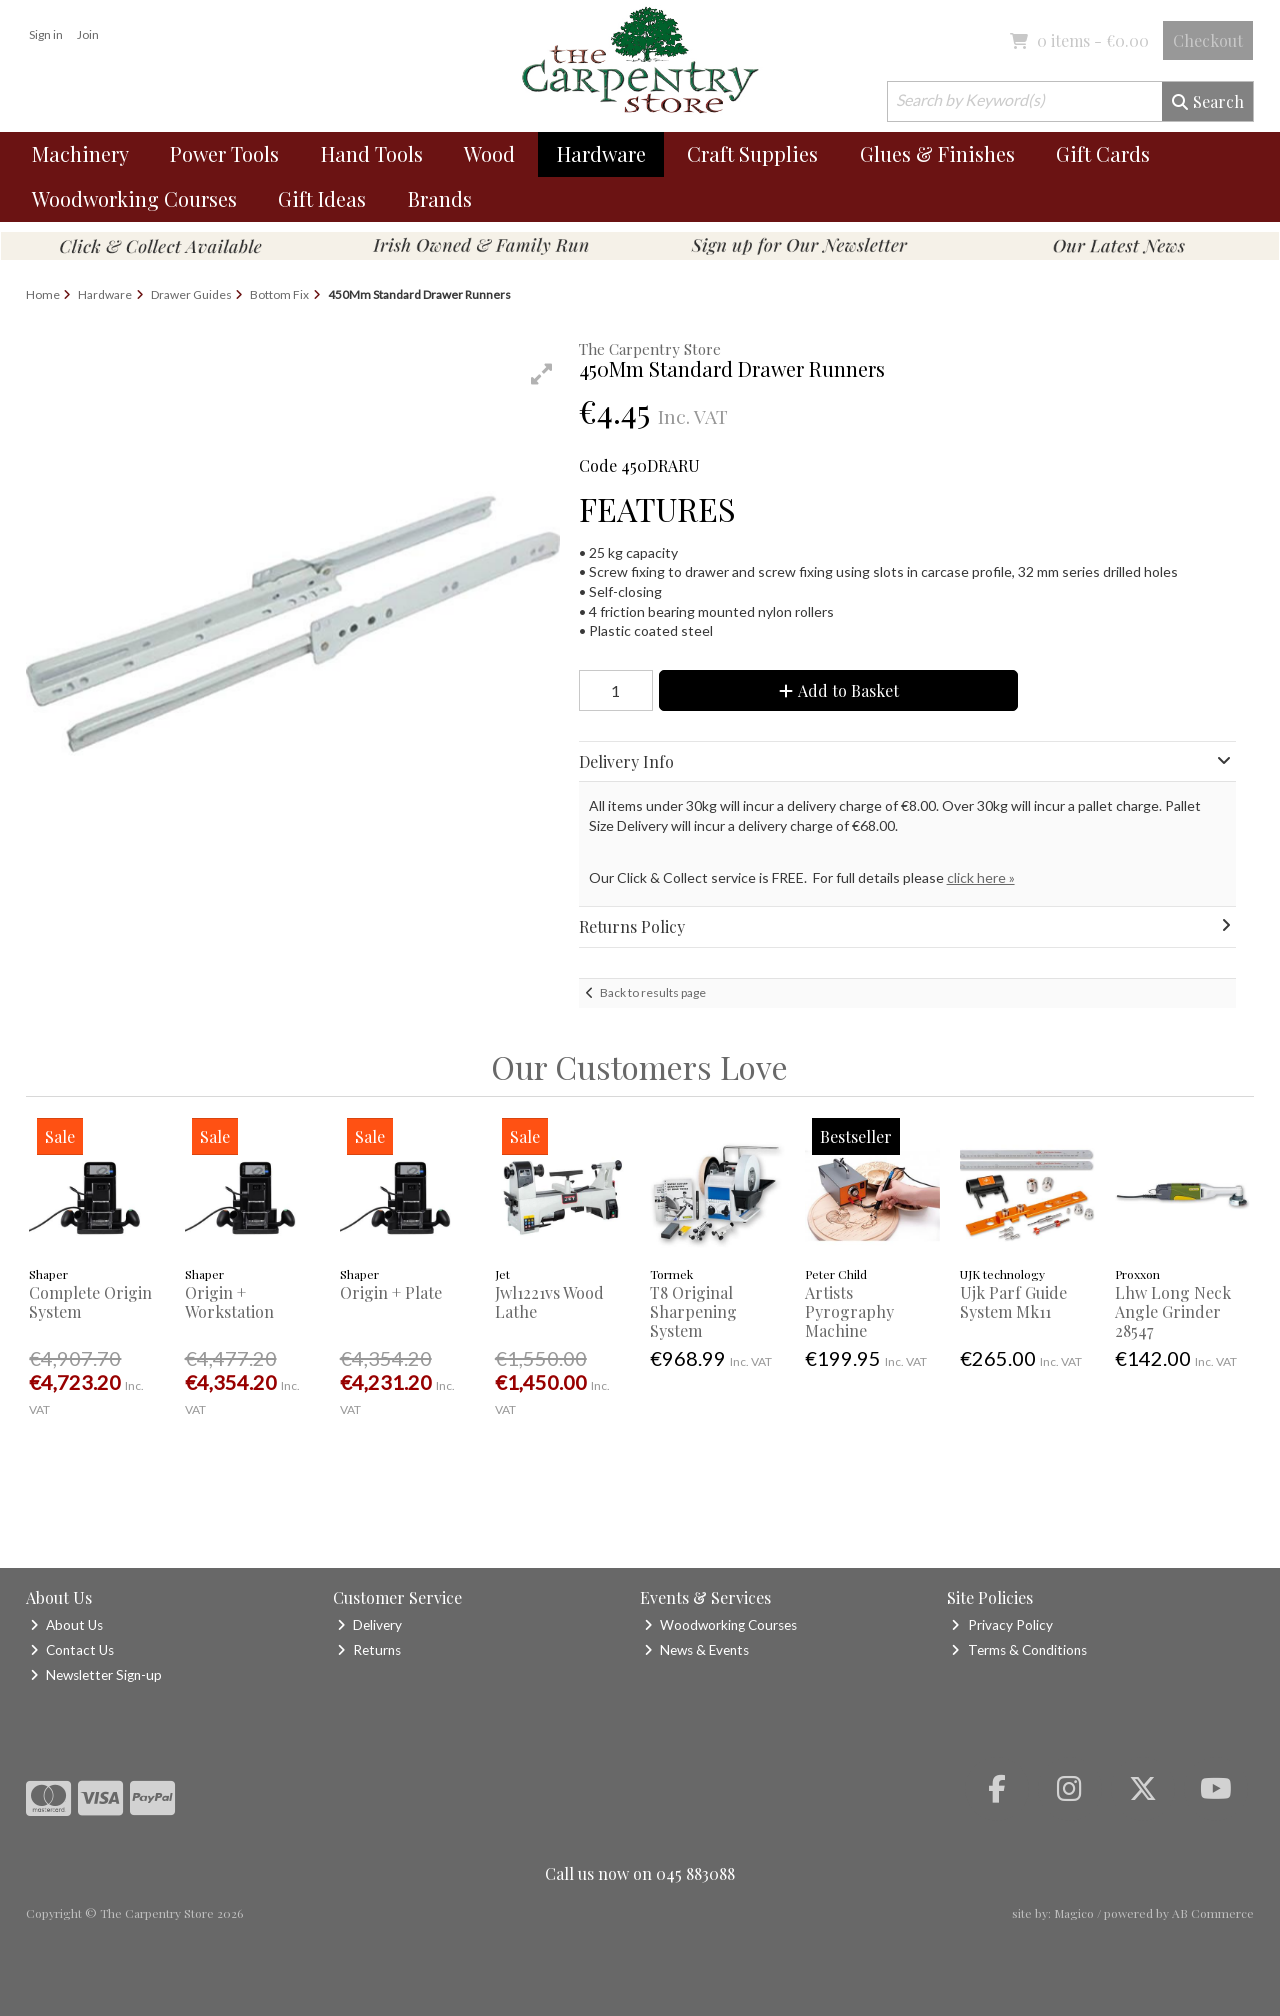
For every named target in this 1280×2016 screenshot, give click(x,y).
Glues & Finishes (937, 153)
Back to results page (653, 992)
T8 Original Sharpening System (693, 1311)
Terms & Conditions (1018, 1650)
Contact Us (72, 1650)
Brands (440, 198)
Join (88, 34)
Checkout (1208, 40)
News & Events (696, 1650)
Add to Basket (839, 690)
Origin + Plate (391, 1292)
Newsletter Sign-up (96, 1675)
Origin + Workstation (229, 1302)
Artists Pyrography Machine (849, 1311)
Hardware (601, 153)
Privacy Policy (1001, 1625)
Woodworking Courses (134, 198)
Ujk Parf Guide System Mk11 (1013, 1302)
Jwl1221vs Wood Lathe (549, 1302)
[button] (542, 374)
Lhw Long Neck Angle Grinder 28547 (1173, 1311)
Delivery (369, 1625)
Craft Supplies (752, 153)
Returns (369, 1650)
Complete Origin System (90, 1302)
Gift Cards (1103, 153)
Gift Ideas (322, 198)
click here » (981, 877)
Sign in (46, 34)
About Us (66, 1625)
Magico (1074, 1913)
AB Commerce (1213, 1913)
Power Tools (224, 153)
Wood (489, 153)
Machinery (80, 153)
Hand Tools (372, 153)
